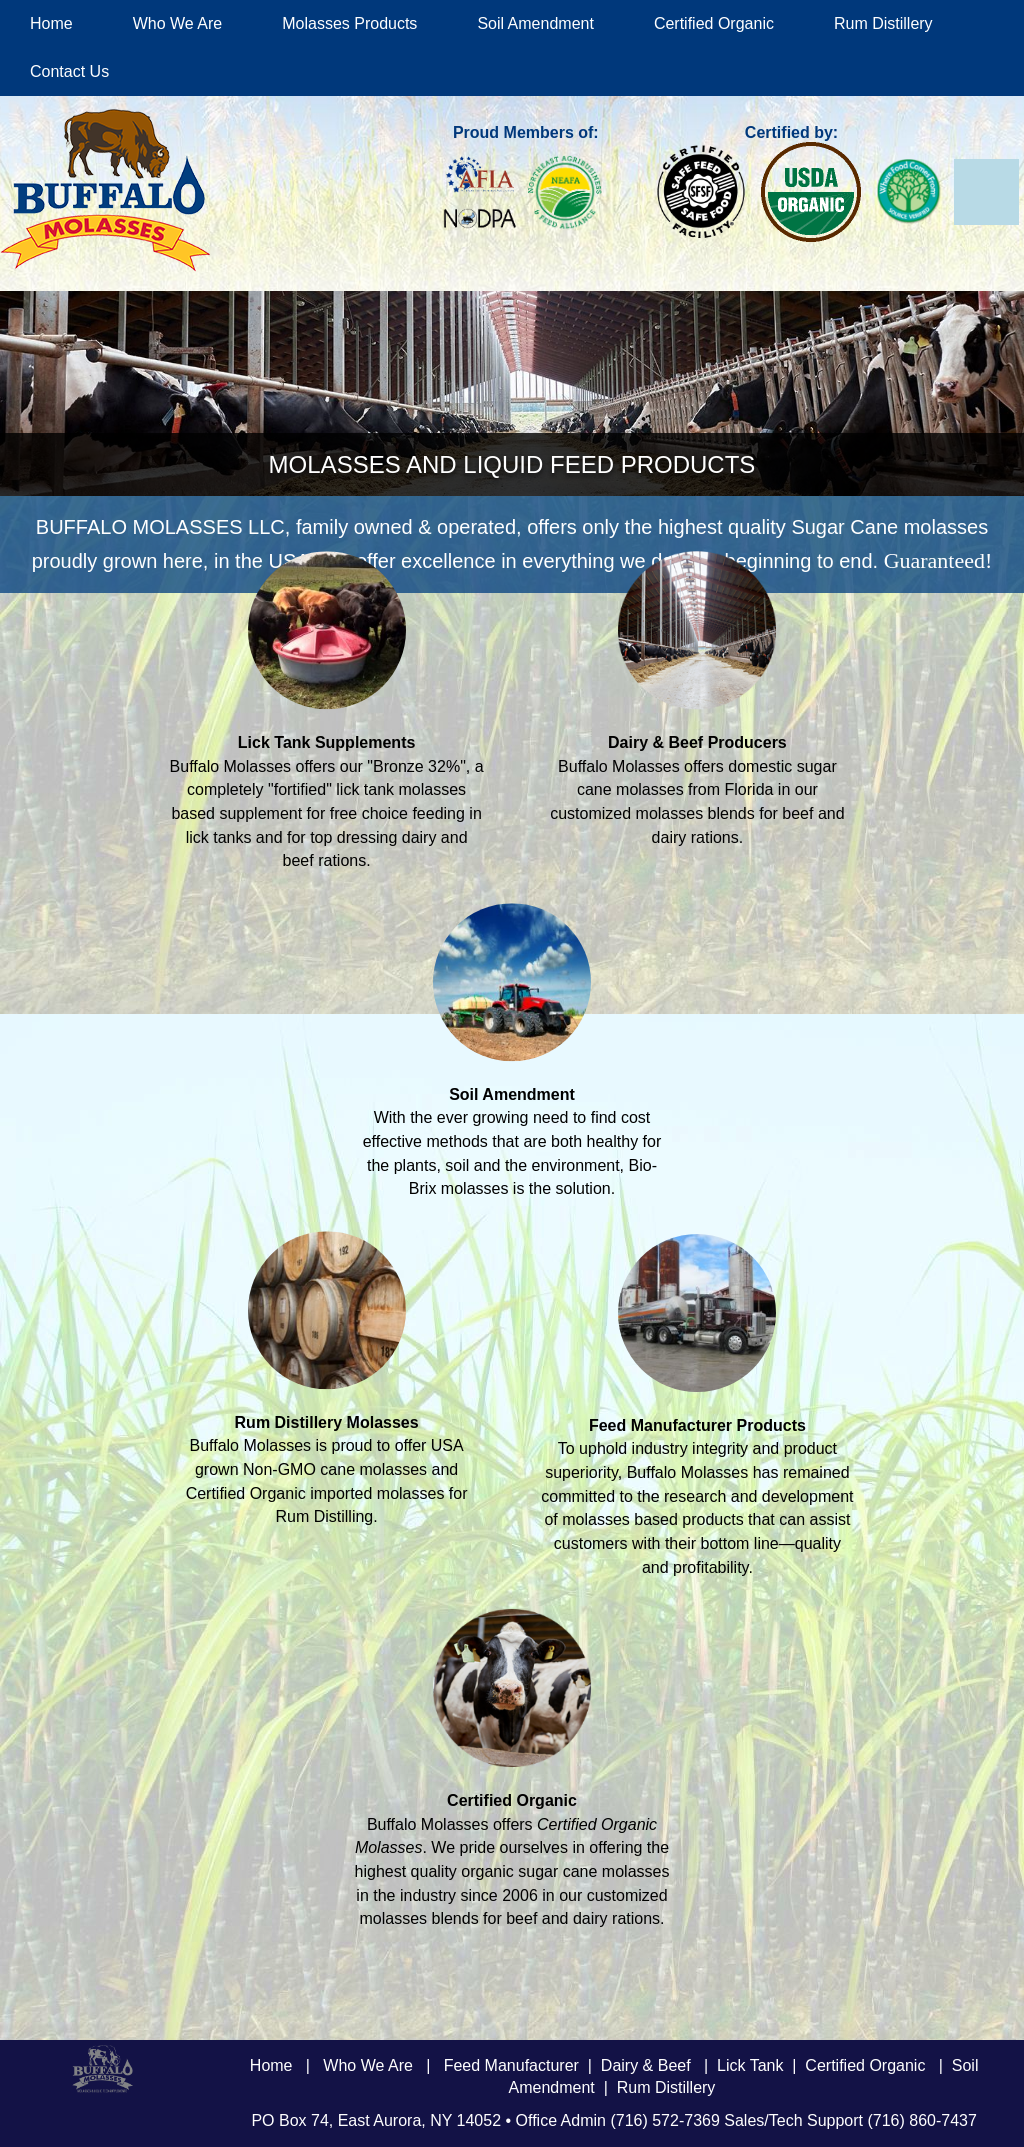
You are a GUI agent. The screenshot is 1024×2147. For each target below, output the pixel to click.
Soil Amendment (535, 23)
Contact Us (69, 71)
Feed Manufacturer (511, 2065)
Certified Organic (714, 23)
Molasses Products (349, 23)
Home (51, 23)
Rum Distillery (883, 23)
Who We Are (178, 23)
